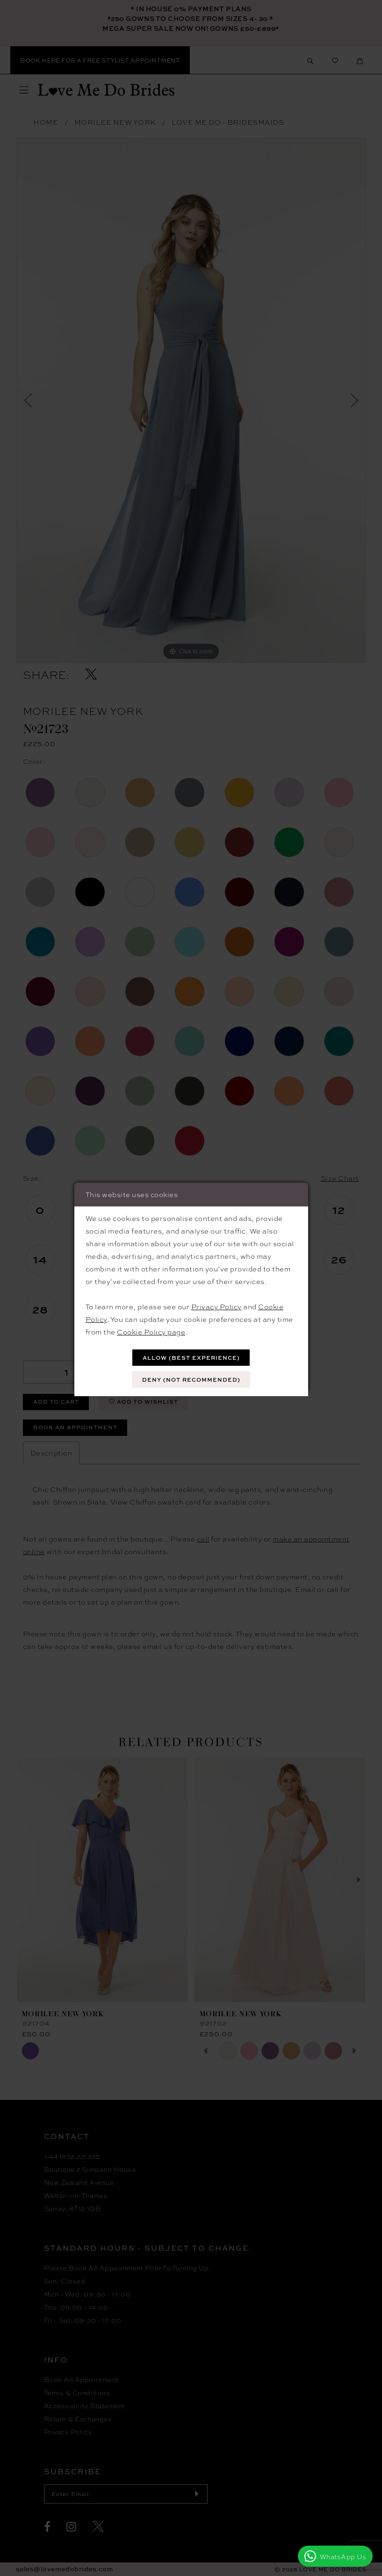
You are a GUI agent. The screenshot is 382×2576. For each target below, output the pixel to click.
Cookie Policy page (151, 1332)
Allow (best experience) (191, 1358)
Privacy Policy (216, 1306)
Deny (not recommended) (191, 1380)
